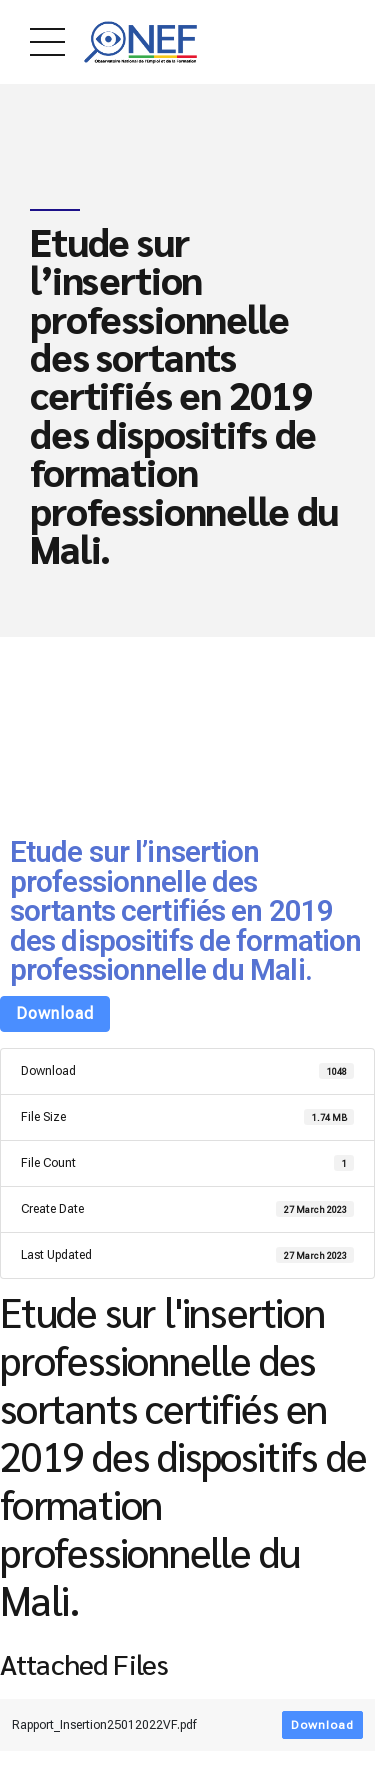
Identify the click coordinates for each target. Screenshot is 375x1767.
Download (55, 1013)
